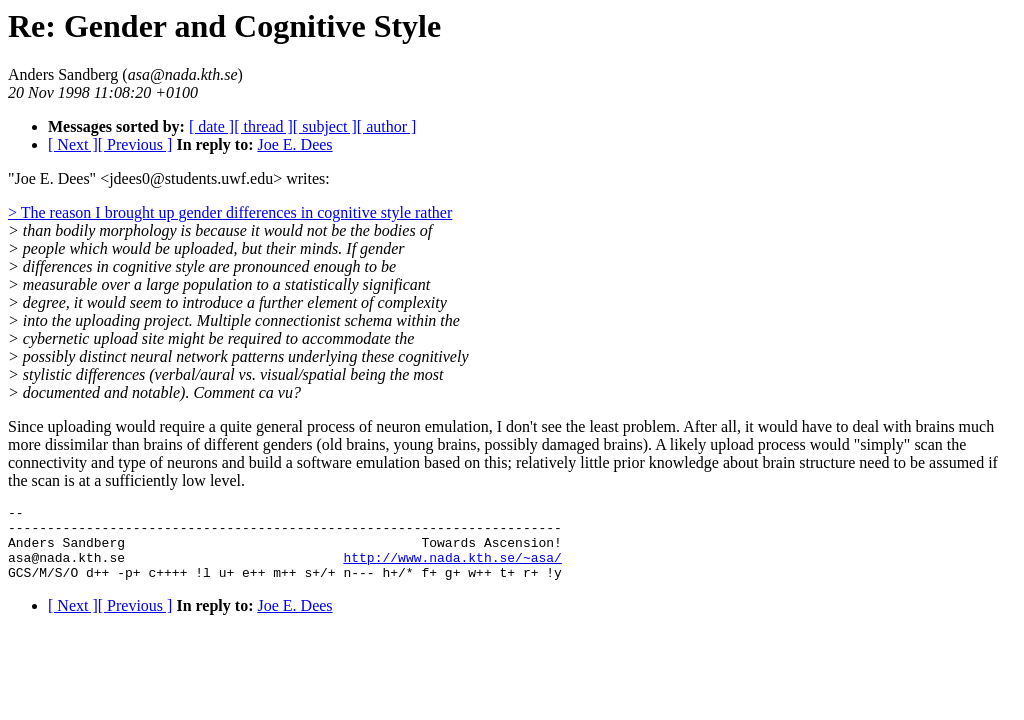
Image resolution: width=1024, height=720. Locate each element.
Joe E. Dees (294, 144)
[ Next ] (73, 144)
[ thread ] (263, 126)
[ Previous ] (135, 144)
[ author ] (387, 126)
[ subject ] (325, 126)
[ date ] (211, 126)
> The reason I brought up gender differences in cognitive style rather (230, 212)
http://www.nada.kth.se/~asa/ (452, 569)
